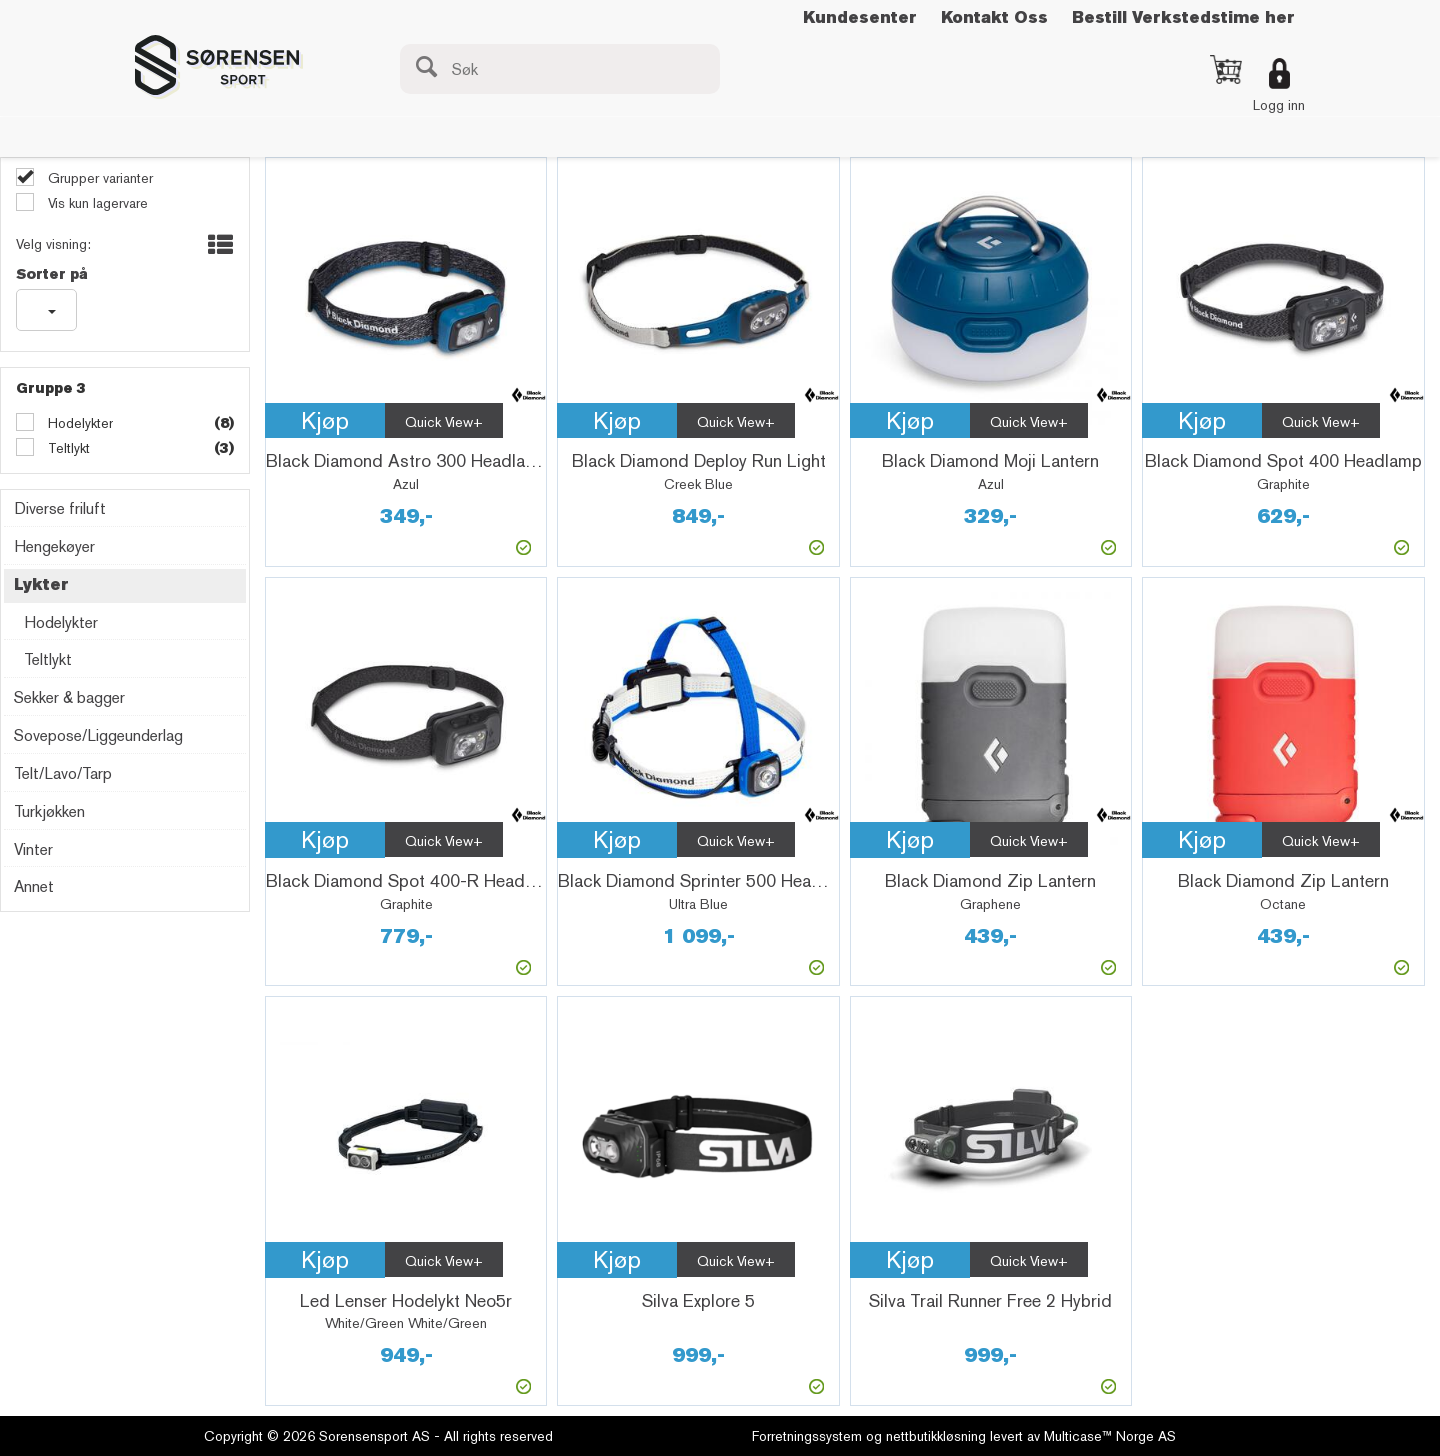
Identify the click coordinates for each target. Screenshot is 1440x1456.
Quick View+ (444, 422)
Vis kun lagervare (96, 203)
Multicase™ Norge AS (1110, 1436)
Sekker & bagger (69, 697)
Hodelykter (78, 423)
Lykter (41, 584)
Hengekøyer (54, 546)
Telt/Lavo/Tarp (63, 773)
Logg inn (1279, 105)
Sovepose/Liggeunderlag (98, 735)
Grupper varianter (98, 178)
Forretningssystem (807, 1436)
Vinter (33, 849)
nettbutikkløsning (936, 1436)
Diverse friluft (60, 508)
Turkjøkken (49, 811)
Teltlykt (67, 448)
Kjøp (325, 420)
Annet (34, 886)
